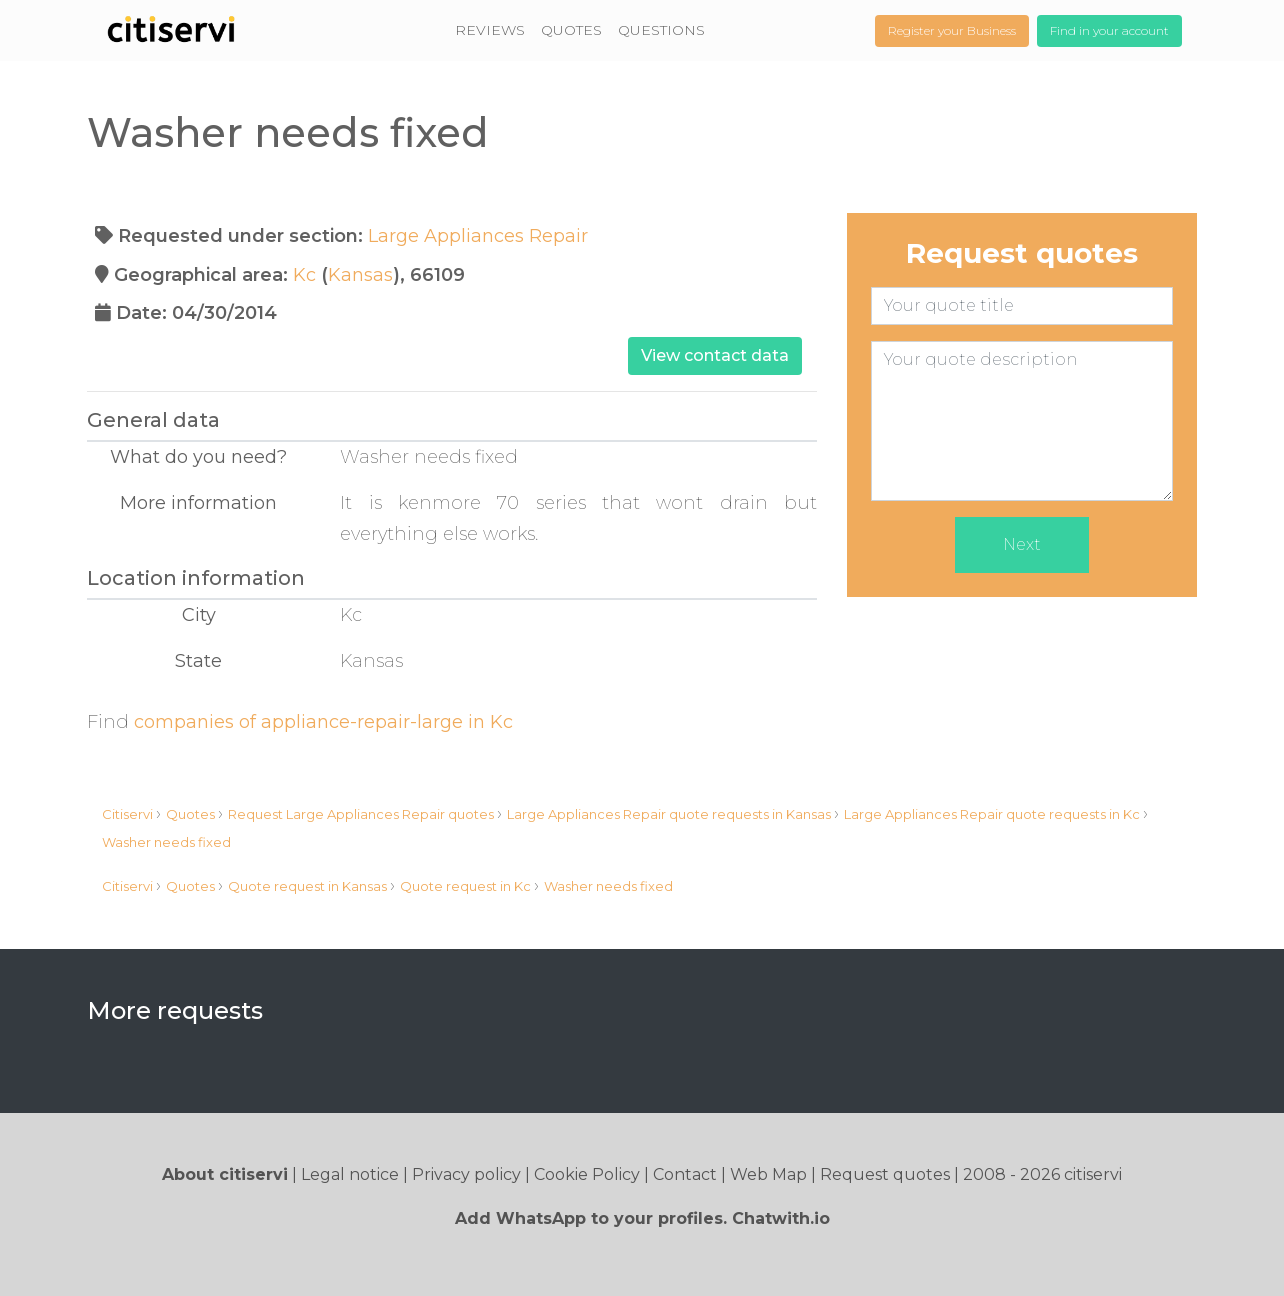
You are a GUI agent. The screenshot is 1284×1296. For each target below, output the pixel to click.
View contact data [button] (715, 355)
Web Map (768, 1174)
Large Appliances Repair (478, 236)
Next (1022, 544)
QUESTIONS (661, 30)
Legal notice (350, 1174)
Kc (304, 275)
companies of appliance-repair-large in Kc (323, 722)
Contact (685, 1174)
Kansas (360, 275)
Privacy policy (466, 1174)
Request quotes (885, 1174)
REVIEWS (490, 30)
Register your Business (952, 30)
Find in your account (1109, 30)
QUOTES (571, 30)
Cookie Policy (587, 1174)
